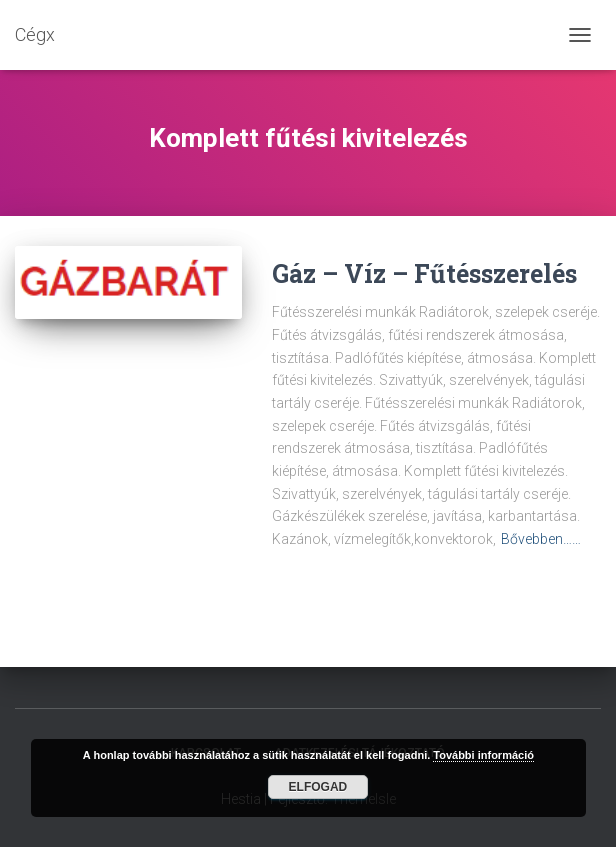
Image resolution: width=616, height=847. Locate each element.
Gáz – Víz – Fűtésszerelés (424, 273)
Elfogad (318, 787)
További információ (483, 755)
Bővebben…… (541, 539)
